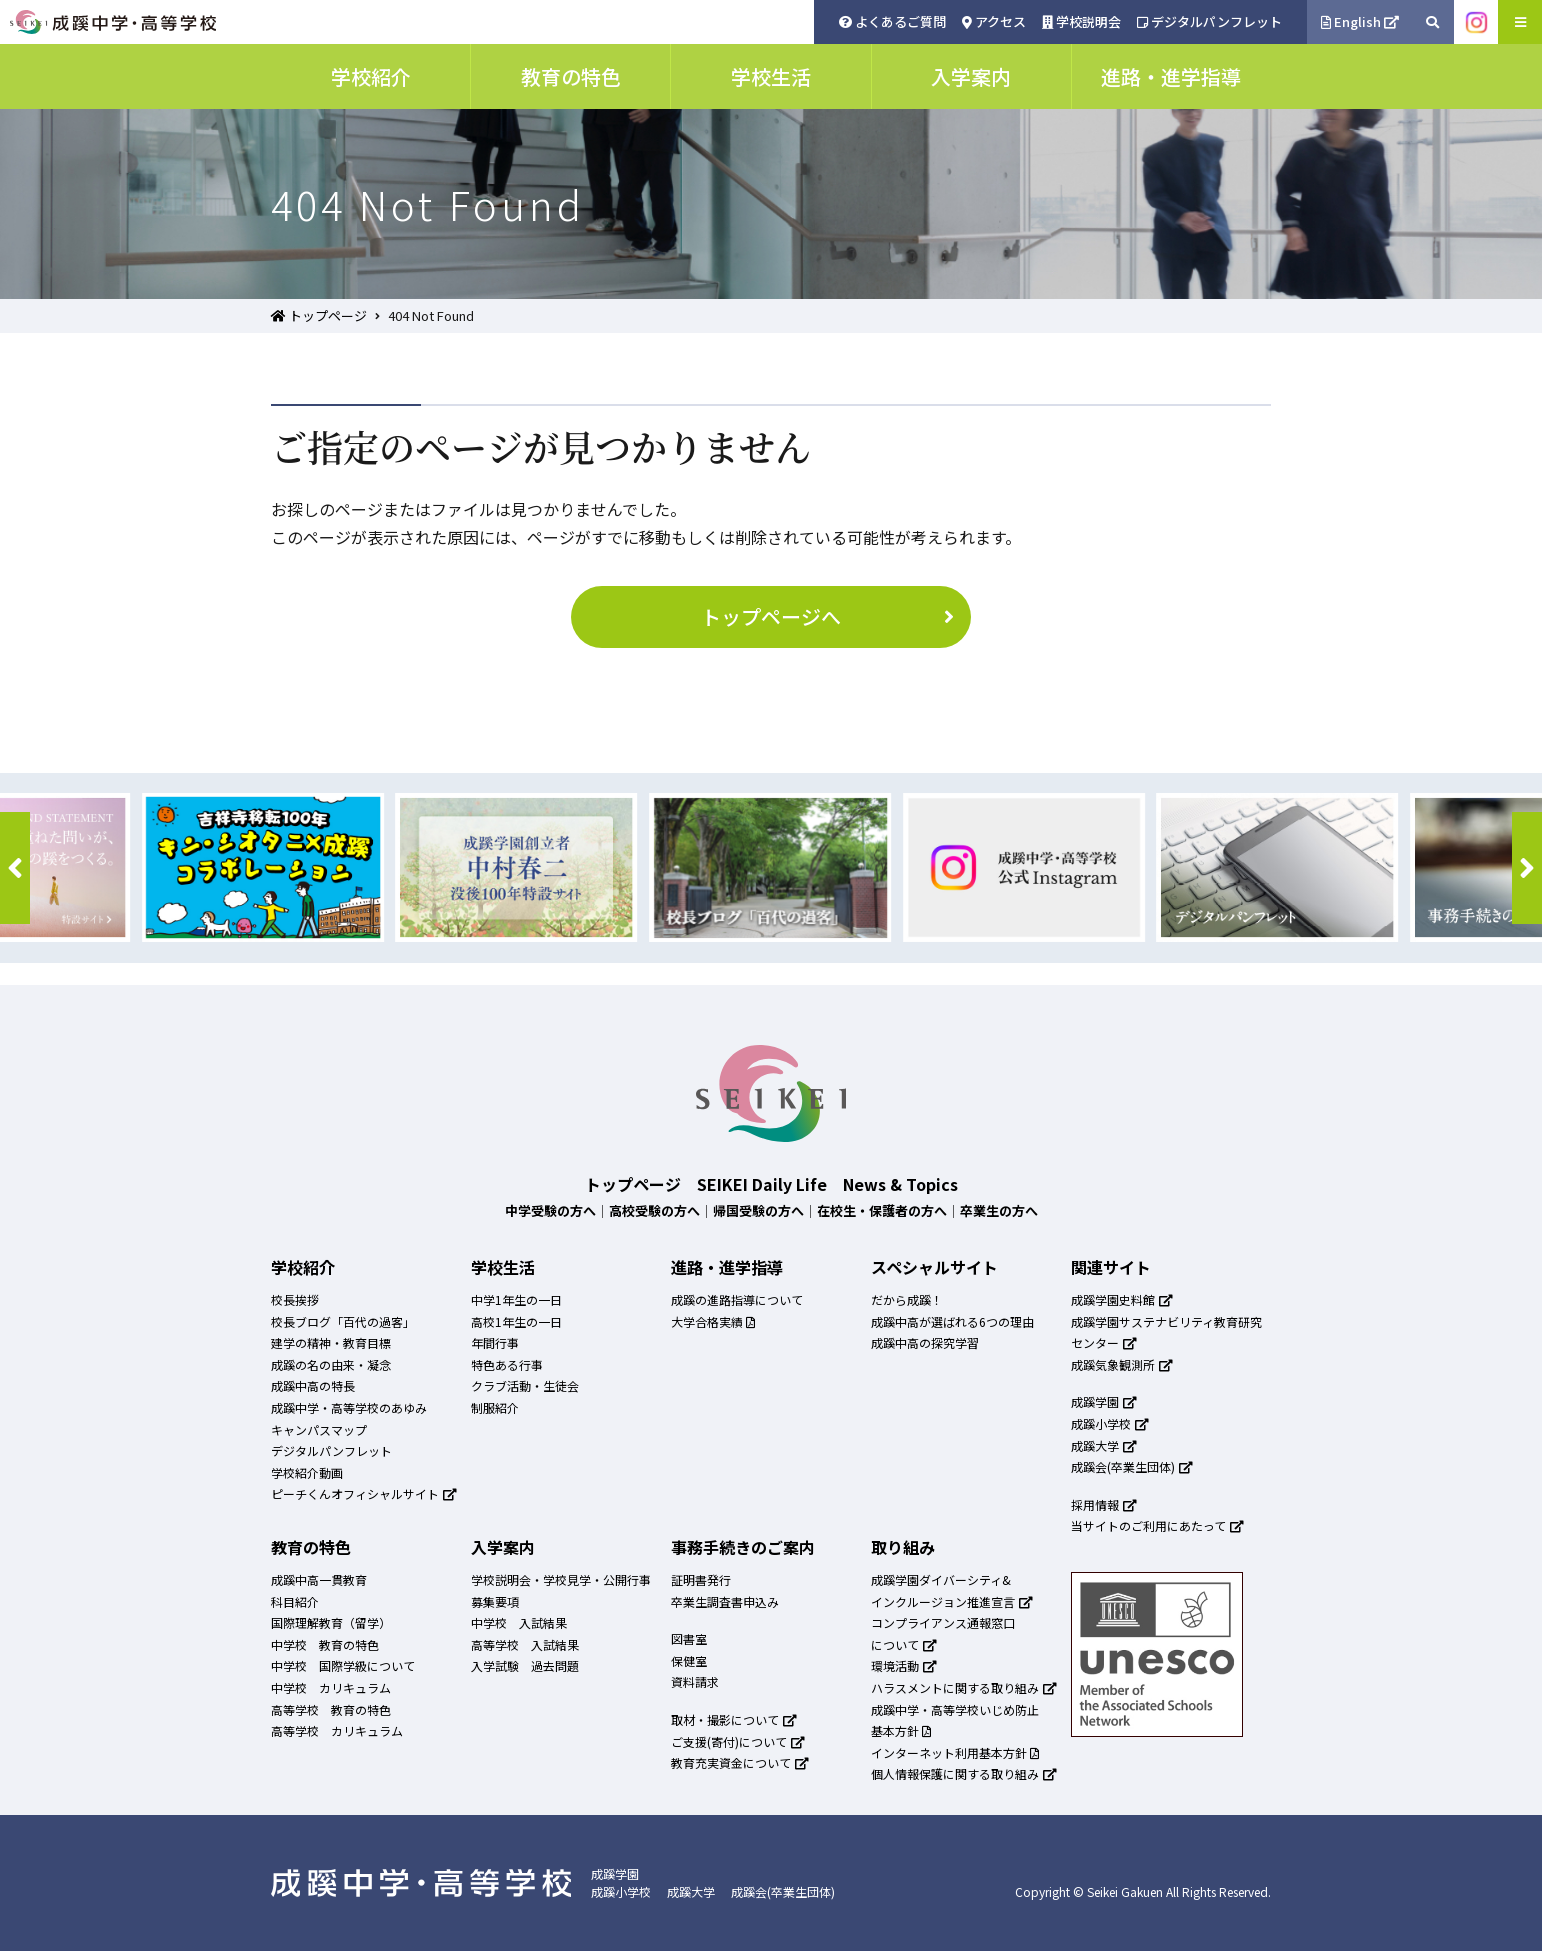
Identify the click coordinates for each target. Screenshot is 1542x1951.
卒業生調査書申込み (725, 1601)
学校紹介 (303, 1267)
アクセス (994, 21)
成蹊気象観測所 (1122, 1364)
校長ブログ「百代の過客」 (343, 1321)
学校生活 (503, 1267)
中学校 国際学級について (343, 1665)
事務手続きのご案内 (743, 1547)
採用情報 (1104, 1504)
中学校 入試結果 (519, 1622)
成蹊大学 (1104, 1445)
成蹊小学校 (1110, 1423)
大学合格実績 (713, 1321)
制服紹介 (495, 1407)
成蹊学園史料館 (1122, 1299)
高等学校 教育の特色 (331, 1709)
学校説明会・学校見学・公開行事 (561, 1579)
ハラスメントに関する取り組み (964, 1687)
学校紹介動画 (307, 1472)
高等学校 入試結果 (525, 1644)
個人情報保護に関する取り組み (964, 1773)
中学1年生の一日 (516, 1299)
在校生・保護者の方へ (882, 1210)
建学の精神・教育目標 (331, 1342)
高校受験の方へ (654, 1210)
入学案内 (503, 1547)
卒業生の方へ (999, 1210)
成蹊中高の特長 (313, 1385)
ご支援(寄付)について (738, 1741)
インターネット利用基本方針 (955, 1752)
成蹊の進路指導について (737, 1299)
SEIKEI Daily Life (762, 1184)
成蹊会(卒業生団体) (1132, 1466)
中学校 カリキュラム (331, 1687)
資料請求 (695, 1681)
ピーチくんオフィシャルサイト (364, 1493)
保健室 (689, 1660)
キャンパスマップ (319, 1429)
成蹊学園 (1104, 1401)
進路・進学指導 (727, 1267)
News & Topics (900, 1184)
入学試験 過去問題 (525, 1665)
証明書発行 (701, 1579)
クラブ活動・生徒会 (525, 1385)
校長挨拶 (295, 1299)
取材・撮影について (734, 1719)
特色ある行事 (507, 1364)
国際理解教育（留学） (331, 1622)
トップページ (319, 315)
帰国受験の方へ (758, 1210)
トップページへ (831, 616)
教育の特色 (311, 1547)
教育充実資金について (740, 1762)
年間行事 (495, 1342)
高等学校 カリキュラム (337, 1730)
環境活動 (904, 1665)
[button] (15, 868)
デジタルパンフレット (1209, 21)
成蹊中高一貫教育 (319, 1579)
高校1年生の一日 (516, 1321)
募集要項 (495, 1601)
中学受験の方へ (550, 1210)
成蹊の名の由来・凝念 (331, 1364)
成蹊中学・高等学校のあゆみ (349, 1407)
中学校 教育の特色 (325, 1644)
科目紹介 (295, 1601)
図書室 (689, 1638)
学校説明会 (1081, 21)
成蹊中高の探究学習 (925, 1342)
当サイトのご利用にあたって (1157, 1525)
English (1360, 21)
